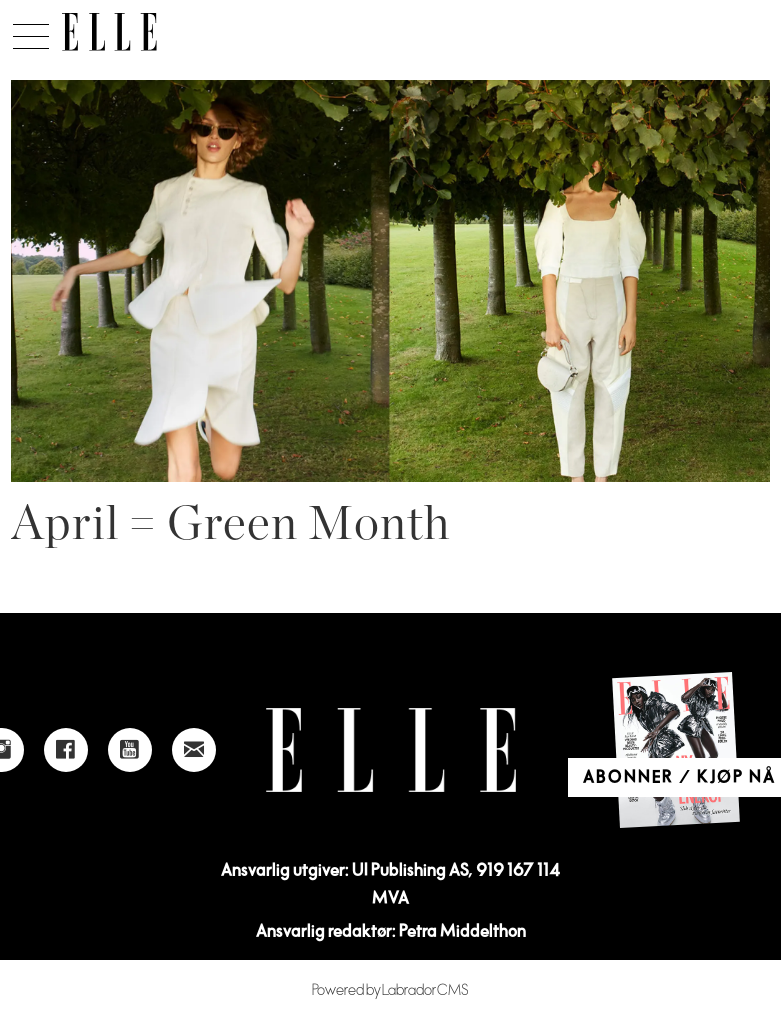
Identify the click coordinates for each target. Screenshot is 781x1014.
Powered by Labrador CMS (390, 990)
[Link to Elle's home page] (391, 750)
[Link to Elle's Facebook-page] (66, 750)
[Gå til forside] (109, 32)
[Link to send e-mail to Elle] (194, 750)
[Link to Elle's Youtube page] (130, 750)
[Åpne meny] (31, 31)
